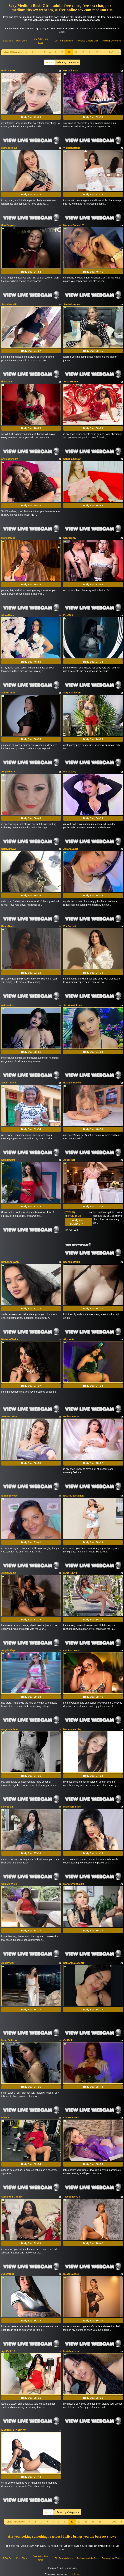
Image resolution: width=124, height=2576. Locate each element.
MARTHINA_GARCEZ (13, 2430)
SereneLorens (9, 1416)
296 (111, 52)
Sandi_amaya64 (72, 458)
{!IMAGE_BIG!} (73, 1215)
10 (62, 52)
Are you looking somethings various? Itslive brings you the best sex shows (62, 2536)
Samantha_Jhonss (12, 2196)
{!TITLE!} (70, 1212)
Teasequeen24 (71, 2196)
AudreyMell (7, 1963)
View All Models (13, 52)
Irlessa (5, 2117)
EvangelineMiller (72, 1082)
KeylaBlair (7, 1806)
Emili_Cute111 (9, 70)
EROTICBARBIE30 (73, 1495)
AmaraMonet (70, 381)
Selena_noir (8, 692)
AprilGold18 (8, 2351)
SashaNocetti (9, 304)
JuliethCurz (7, 2274)
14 (90, 52)
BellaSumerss (71, 1416)
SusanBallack (71, 2274)
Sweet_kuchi (8, 1082)
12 (76, 52)
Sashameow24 (71, 1262)
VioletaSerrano (71, 147)
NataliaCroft (8, 1159)
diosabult (6, 381)
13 (83, 52)
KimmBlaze (7, 926)
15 (97, 52)
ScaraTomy (69, 537)
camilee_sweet (71, 1650)
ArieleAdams (8, 1573)
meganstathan (9, 1729)
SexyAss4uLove (72, 1005)
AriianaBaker (70, 848)
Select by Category (67, 62)
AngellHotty (8, 771)
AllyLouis (68, 1339)
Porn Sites (21, 40)
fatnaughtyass (9, 1495)
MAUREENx (70, 1573)
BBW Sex (8, 40)
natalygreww (8, 848)
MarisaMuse (8, 537)
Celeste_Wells (9, 1884)
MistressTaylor (9, 1339)
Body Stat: (31, 117)
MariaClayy (69, 771)
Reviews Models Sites (87, 40)
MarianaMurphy (72, 1729)
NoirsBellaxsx (9, 2040)
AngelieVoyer (9, 1650)
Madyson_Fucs (72, 1806)
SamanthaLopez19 (74, 1963)
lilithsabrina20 (9, 147)
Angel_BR (69, 1159)
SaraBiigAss (8, 225)
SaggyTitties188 (72, 692)
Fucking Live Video (111, 40)
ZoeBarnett (69, 926)
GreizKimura (70, 70)
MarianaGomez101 (74, 225)
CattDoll (68, 2040)
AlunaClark (7, 615)
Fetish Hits (75, 2574)
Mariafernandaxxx (73, 1884)
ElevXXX (68, 615)
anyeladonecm (9, 458)
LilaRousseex (71, 2117)
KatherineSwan (10, 1262)
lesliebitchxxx (71, 2351)
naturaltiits (7, 1005)
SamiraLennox (71, 304)
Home (49, 62)
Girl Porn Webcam (64, 40)
